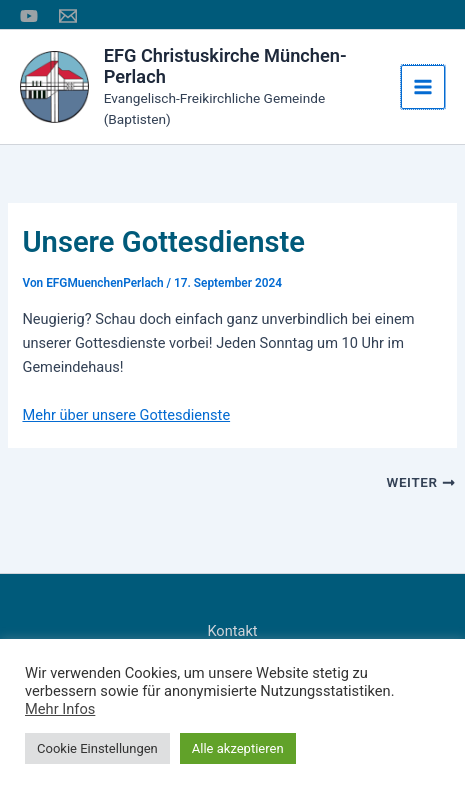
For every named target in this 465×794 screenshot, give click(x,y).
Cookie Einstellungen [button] (97, 748)
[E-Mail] (68, 16)
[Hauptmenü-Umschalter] (423, 87)
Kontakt (232, 631)
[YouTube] (29, 16)
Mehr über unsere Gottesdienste (126, 415)
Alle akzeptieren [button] (238, 748)
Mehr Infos (60, 709)
